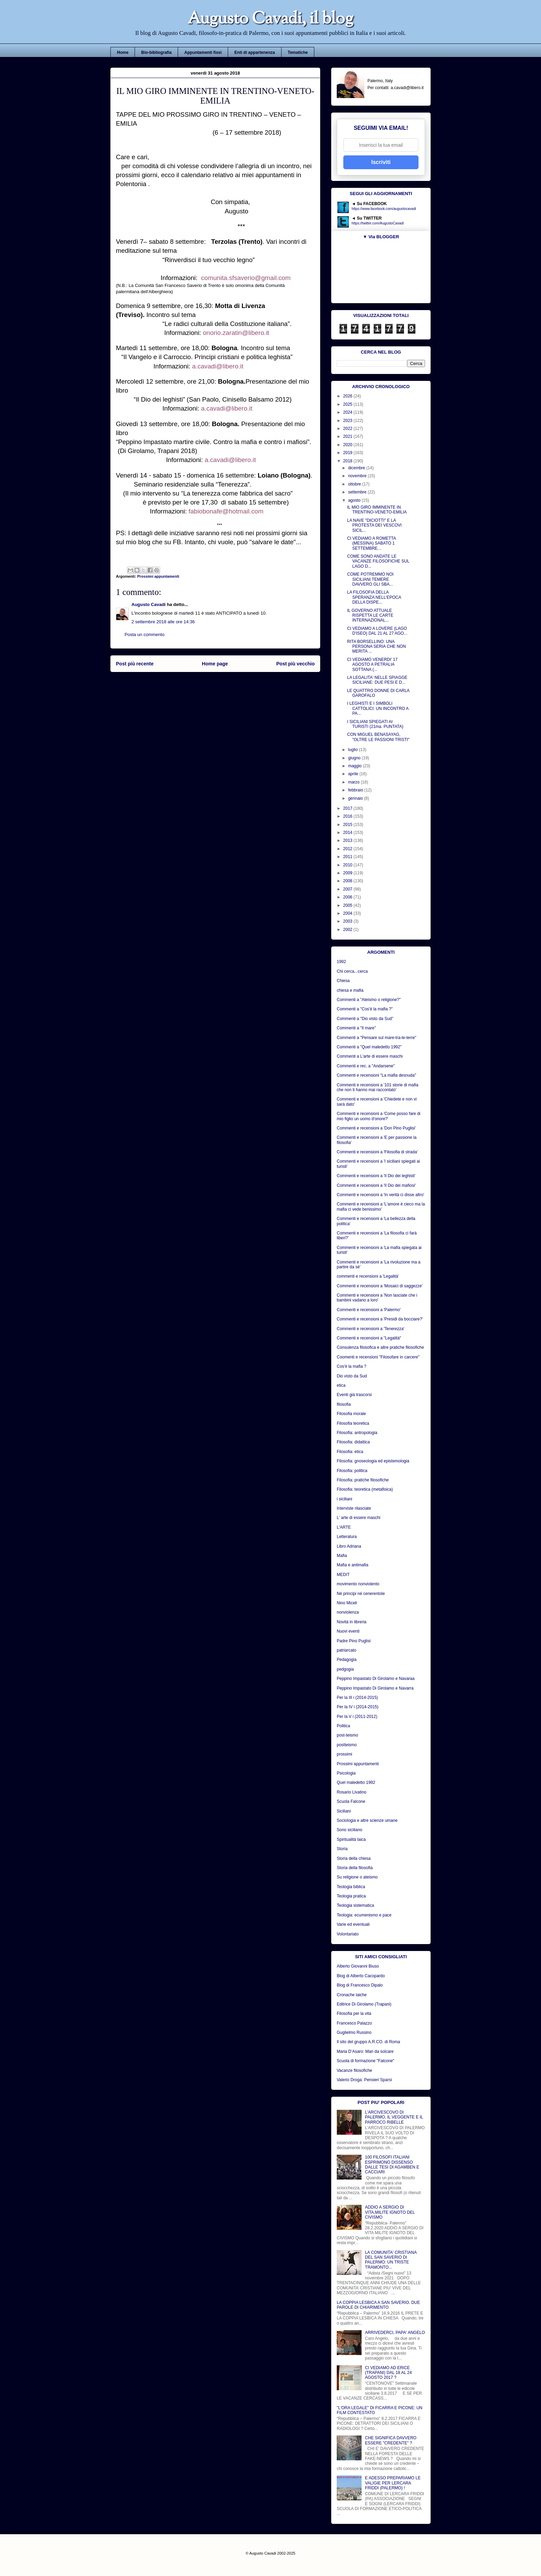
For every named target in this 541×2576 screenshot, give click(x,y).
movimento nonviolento (358, 1584)
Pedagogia (346, 1659)
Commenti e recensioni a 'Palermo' (369, 1309)
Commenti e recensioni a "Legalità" (369, 1338)
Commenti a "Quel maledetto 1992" (369, 1047)
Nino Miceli (347, 1603)
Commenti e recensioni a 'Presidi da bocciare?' (380, 1319)
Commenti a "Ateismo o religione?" (369, 999)
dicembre (357, 467)
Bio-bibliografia (156, 52)
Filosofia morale (351, 1413)
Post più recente (135, 663)
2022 (348, 428)
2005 (348, 905)
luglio (353, 749)
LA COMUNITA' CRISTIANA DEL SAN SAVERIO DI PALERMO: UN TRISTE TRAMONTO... (390, 2260)
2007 (348, 889)
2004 (348, 913)
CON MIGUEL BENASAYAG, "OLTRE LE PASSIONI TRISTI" (378, 737)
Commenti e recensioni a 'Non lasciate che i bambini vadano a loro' (377, 1298)
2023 (348, 420)
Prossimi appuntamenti (158, 576)
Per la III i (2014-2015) (357, 1697)
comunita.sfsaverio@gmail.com (246, 277)
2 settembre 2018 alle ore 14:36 (163, 621)
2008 (348, 880)
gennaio (356, 798)
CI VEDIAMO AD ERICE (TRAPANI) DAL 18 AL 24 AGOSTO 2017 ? (388, 2372)
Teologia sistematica (355, 1905)
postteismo (347, 1744)
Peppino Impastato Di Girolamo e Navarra (375, 1688)
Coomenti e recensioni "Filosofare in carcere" (378, 1357)
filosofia (344, 1404)
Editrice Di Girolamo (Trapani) (364, 2004)
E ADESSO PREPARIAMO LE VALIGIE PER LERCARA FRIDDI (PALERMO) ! (393, 2483)
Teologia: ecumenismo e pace (364, 1915)
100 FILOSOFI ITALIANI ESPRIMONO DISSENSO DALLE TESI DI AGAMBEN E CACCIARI (392, 2164)
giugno (355, 758)
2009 (348, 873)
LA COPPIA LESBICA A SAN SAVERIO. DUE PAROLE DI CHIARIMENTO (378, 2305)
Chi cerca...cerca (352, 971)
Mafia (342, 1555)
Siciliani (344, 1811)
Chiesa (343, 980)
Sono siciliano (349, 1829)
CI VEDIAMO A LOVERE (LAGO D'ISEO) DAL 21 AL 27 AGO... (377, 631)
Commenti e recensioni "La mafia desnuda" (376, 1075)
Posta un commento (145, 634)
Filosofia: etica (350, 1451)
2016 (348, 816)
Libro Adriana (349, 1546)
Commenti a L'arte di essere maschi (370, 1056)
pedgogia (345, 1669)
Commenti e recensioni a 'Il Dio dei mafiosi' (376, 1185)
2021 (348, 436)
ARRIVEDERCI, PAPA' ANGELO (395, 2332)
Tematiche (298, 52)
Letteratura (347, 1536)
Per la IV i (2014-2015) (357, 1706)
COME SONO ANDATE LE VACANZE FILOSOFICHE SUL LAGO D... (378, 561)
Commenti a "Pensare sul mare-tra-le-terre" (376, 1037)
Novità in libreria (351, 1621)
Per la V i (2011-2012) (357, 1716)
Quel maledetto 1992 (356, 1782)
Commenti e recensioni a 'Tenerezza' (370, 1328)
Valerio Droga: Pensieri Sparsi (364, 2079)
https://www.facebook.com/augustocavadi (384, 209)
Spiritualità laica (351, 1839)
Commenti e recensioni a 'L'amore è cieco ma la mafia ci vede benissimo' (381, 1206)
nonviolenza (348, 1612)
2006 (348, 897)
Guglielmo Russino (354, 2032)
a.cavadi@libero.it (218, 366)
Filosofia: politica (352, 1470)
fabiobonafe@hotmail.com (225, 511)
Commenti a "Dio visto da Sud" (365, 1018)
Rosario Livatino (351, 1792)
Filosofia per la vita (354, 2013)
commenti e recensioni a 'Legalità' (368, 1276)
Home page (215, 663)
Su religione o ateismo (357, 1877)
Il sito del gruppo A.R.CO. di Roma (368, 2041)
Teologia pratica (351, 1896)
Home (122, 52)
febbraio (356, 790)
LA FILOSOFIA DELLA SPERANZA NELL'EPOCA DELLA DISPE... (374, 597)
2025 (348, 404)
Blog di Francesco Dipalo (360, 1985)
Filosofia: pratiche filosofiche (363, 1480)
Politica (343, 1725)
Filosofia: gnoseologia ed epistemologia (373, 1461)
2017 (348, 808)
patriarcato (346, 1650)
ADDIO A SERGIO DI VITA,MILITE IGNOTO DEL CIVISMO (390, 2212)
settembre (358, 492)
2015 (348, 824)
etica (341, 1385)
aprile (354, 773)
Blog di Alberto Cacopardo (361, 1975)
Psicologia (346, 1773)
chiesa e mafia (350, 990)
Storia (342, 1848)
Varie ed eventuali (353, 1924)
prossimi (344, 1754)
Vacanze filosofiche (354, 2070)
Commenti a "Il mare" (356, 1028)
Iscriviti (381, 162)
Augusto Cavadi (148, 604)
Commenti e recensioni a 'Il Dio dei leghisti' (376, 1175)
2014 (348, 832)
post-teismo (347, 1735)
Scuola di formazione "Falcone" (365, 2060)
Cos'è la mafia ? (351, 1366)
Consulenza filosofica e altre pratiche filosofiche (380, 1347)
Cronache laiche (352, 1994)
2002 (348, 929)
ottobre (355, 484)
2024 (348, 412)
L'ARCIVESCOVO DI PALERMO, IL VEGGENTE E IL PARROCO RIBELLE (394, 2117)
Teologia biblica (351, 1886)
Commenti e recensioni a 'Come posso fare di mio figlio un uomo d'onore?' (378, 1116)
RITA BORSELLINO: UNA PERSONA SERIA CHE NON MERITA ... (376, 646)
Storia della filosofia (355, 1867)
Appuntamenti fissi (203, 52)
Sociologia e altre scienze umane (367, 1820)
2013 (348, 840)
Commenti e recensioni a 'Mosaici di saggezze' (380, 1286)
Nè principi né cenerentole (361, 1593)
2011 (348, 856)
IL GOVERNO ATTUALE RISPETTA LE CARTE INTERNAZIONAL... (370, 615)
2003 (348, 921)
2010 (348, 865)
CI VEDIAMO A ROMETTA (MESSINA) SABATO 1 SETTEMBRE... (371, 543)
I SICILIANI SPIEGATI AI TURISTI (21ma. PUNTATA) (375, 724)
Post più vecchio (295, 663)
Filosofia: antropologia (357, 1432)
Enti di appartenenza (254, 52)
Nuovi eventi (348, 1631)
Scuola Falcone (351, 1801)
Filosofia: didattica (353, 1442)
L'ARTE (344, 1527)
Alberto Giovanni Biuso (358, 1966)
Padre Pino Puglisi (354, 1640)
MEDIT (343, 1574)
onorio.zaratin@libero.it (236, 332)
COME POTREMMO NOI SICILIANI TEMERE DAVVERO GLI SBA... (370, 579)
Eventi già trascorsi (354, 1394)
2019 (348, 452)
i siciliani (344, 1499)
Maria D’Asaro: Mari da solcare (365, 2051)
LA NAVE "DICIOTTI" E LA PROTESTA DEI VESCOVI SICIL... (374, 525)
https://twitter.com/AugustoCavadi (378, 223)
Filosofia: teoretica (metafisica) (365, 1489)
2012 (348, 848)
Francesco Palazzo (354, 2023)
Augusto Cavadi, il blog (270, 19)
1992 (341, 961)
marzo (354, 782)
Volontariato (347, 1934)
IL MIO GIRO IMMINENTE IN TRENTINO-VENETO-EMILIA (377, 510)
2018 (348, 461)
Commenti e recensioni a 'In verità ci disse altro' (380, 1194)
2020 (348, 444)
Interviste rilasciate (354, 1508)
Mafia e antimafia (352, 1565)
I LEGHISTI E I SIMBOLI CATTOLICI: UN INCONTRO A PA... (378, 708)
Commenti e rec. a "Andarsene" (366, 1066)
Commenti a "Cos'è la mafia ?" (365, 1009)
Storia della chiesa (354, 1858)
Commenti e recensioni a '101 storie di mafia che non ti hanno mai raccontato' (377, 1087)
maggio (355, 765)
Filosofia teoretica (353, 1423)
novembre (358, 475)
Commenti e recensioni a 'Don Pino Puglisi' (376, 1128)
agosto (355, 500)
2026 (348, 396)
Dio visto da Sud (352, 1376)
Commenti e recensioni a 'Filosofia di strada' (377, 1152)
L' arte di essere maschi (358, 1517)
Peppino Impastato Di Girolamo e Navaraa (375, 1678)
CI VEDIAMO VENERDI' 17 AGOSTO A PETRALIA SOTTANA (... (372, 664)
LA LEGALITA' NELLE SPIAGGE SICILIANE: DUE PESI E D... (377, 680)
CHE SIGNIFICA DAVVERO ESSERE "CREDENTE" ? (390, 2440)
